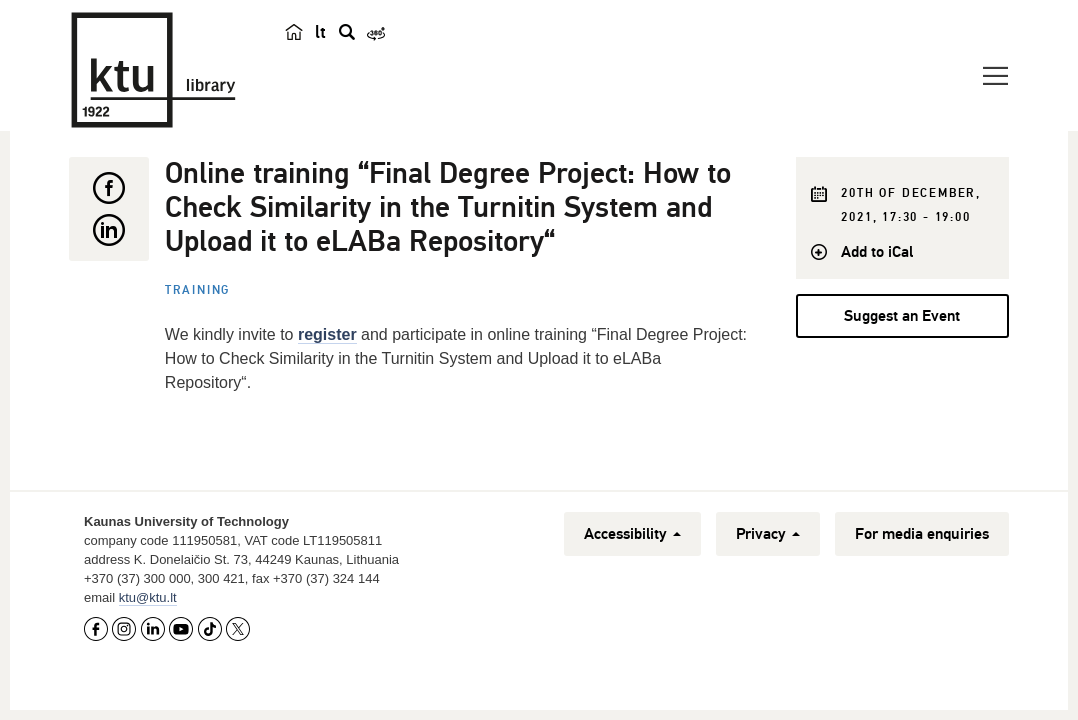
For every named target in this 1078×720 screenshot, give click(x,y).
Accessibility (632, 534)
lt (320, 32)
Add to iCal (877, 252)
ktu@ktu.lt (148, 597)
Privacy (768, 534)
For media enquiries (922, 534)
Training (197, 290)
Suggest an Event (902, 316)
